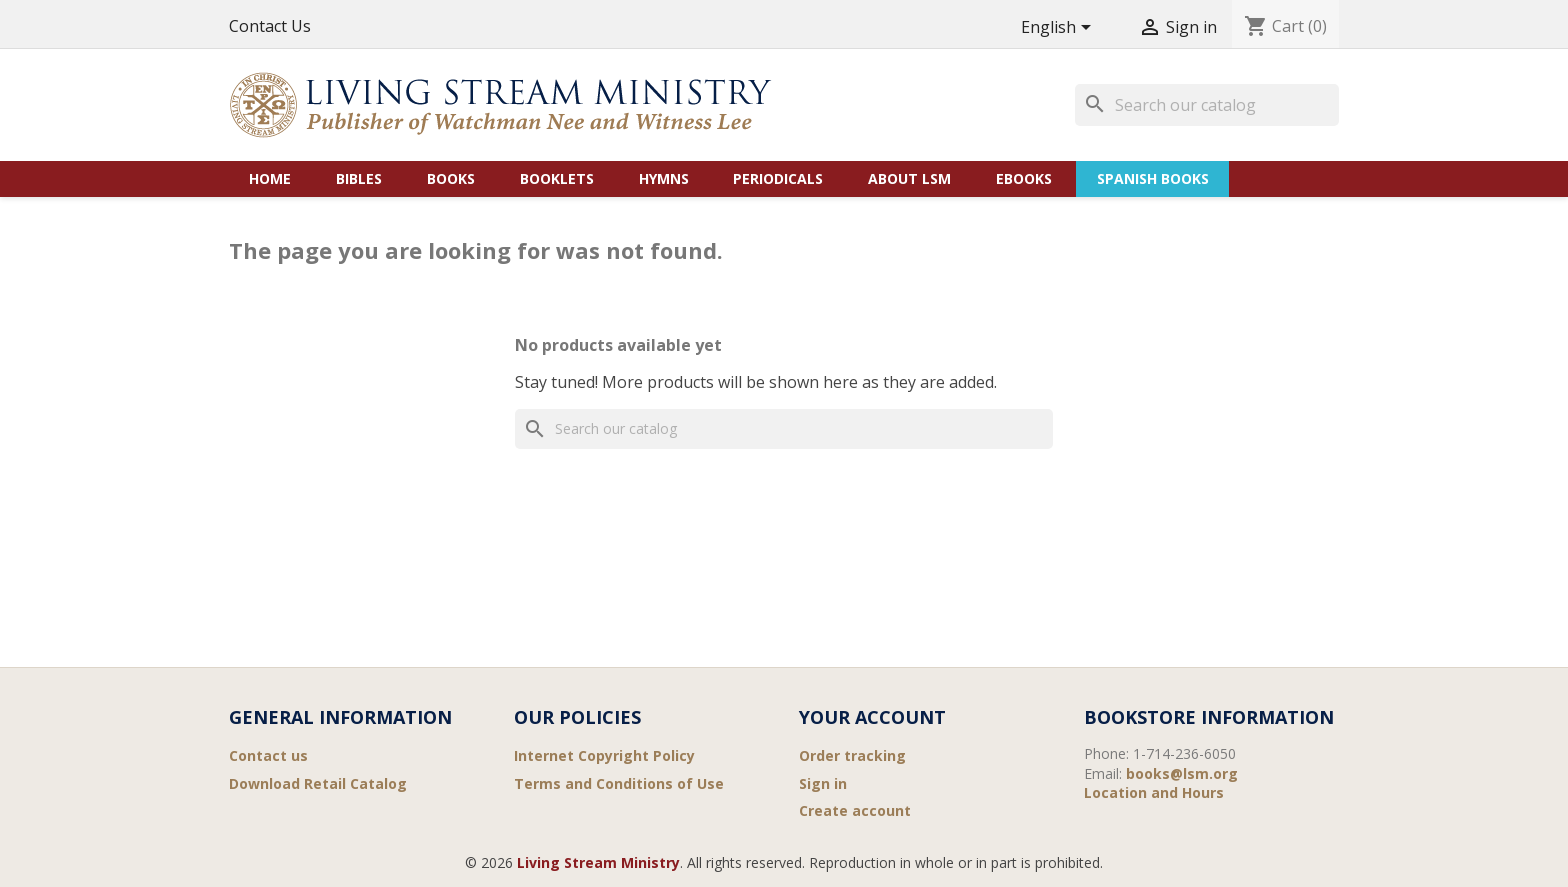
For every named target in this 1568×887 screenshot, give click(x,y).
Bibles (359, 178)
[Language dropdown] (1059, 28)
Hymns (664, 178)
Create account (855, 810)
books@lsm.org (1182, 773)
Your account (872, 717)
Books (451, 178)
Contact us (268, 755)
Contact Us (270, 26)
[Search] (1207, 105)
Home (270, 178)
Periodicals (778, 178)
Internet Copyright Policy (604, 755)
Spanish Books (1153, 178)
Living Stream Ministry (598, 862)
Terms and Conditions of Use (619, 783)
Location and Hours (1154, 792)
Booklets (557, 178)
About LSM (909, 178)
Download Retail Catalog (318, 783)
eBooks (1024, 178)
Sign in (823, 783)
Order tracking (852, 755)
